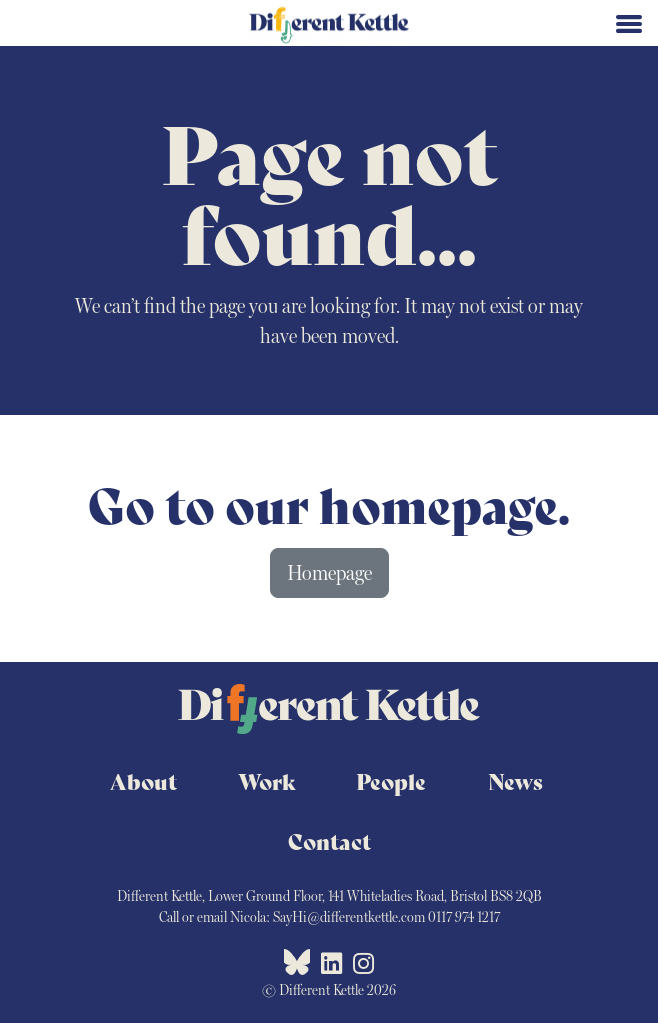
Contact (329, 841)
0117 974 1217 (464, 917)
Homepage (329, 572)
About (143, 781)
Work (267, 781)
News (515, 781)
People (391, 781)
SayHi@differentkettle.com (349, 917)
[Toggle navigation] (629, 22)
